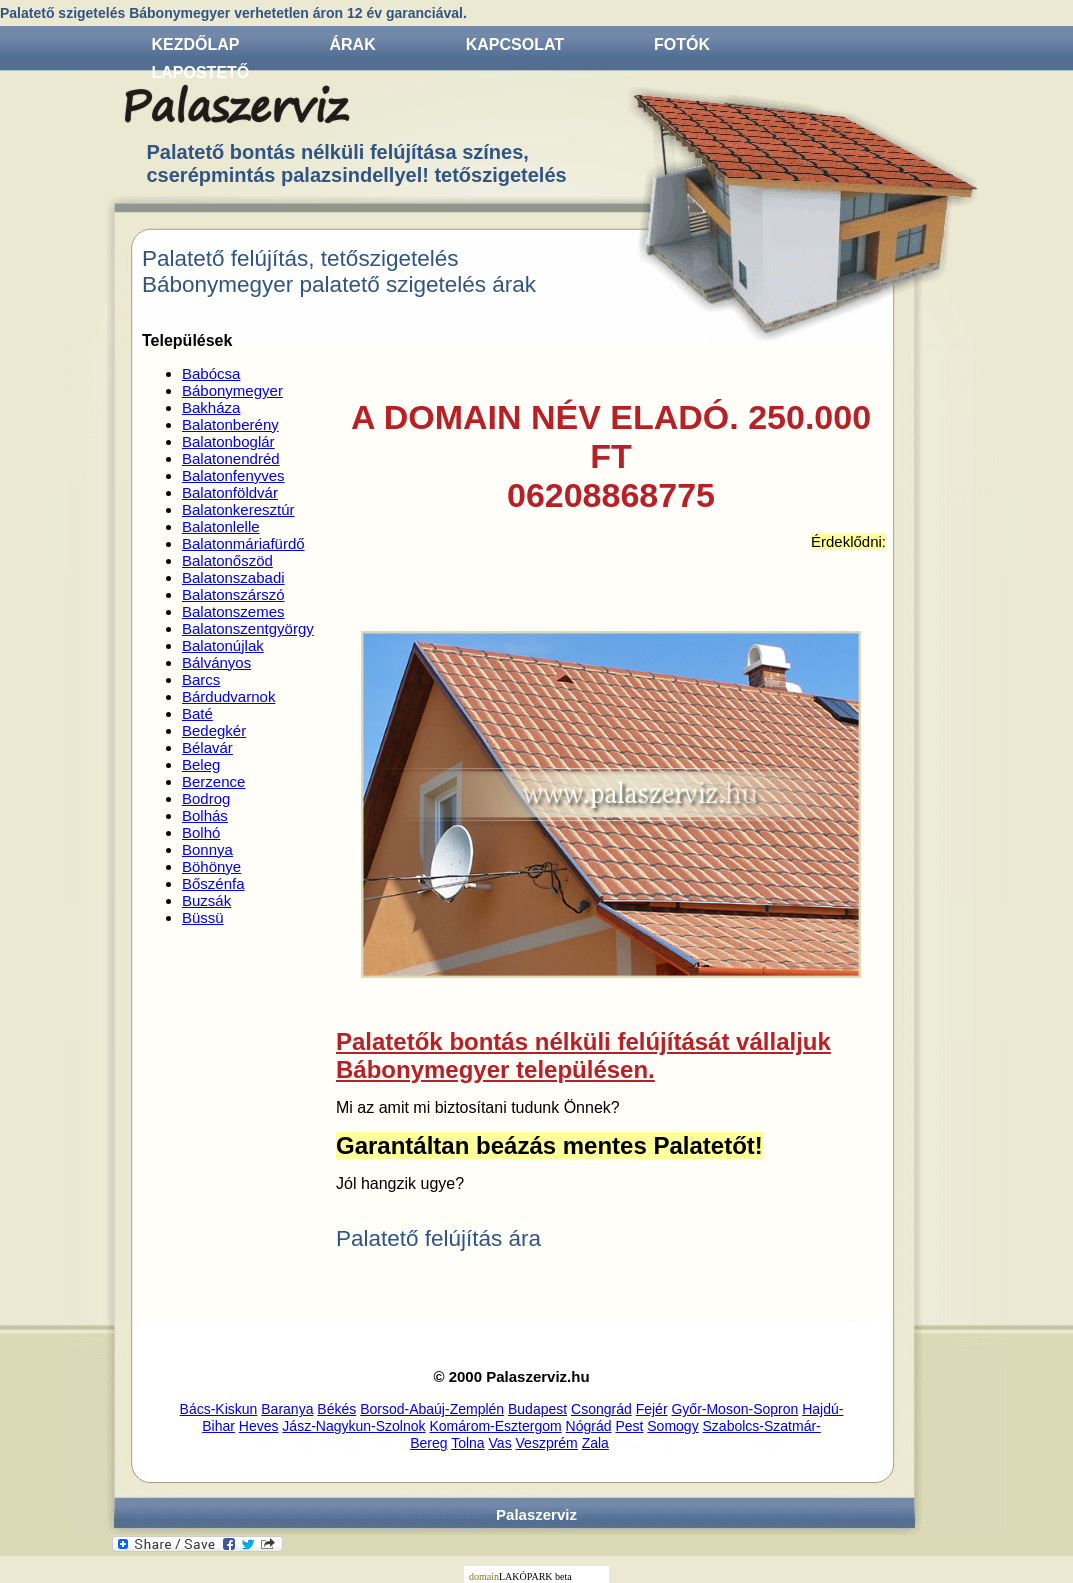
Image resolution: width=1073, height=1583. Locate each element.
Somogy (672, 1426)
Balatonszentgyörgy (248, 628)
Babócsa (211, 373)
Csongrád (601, 1409)
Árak (353, 44)
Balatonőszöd (227, 560)
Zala (595, 1443)
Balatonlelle (221, 526)
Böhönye (211, 866)
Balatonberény (230, 424)
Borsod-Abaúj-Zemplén (432, 1409)
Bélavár (207, 747)
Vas (500, 1443)
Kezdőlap (196, 44)
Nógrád (589, 1426)
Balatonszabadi (233, 577)
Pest (629, 1426)
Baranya (287, 1409)
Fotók (682, 44)
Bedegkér (214, 730)
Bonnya (207, 849)
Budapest (537, 1409)
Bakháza (211, 407)
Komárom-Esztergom (495, 1426)
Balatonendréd (231, 458)
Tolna (467, 1443)
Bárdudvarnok (228, 696)
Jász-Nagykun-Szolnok (353, 1426)
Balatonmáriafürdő (243, 543)
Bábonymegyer (232, 390)
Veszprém (547, 1443)
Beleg (201, 764)
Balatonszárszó (233, 594)
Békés (336, 1409)
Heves (259, 1426)
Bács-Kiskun (219, 1409)
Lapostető (201, 72)
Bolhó (201, 832)
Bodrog (206, 798)
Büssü (203, 917)
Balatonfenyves (233, 475)
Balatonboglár (228, 441)
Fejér (652, 1409)
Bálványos (216, 662)
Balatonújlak (223, 645)
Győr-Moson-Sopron (734, 1409)
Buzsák (206, 900)
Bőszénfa (213, 883)
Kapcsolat (515, 44)
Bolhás (205, 815)
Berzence (213, 781)
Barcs (201, 679)
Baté (197, 713)
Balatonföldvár (230, 492)
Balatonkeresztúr (238, 509)
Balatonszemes (233, 611)
